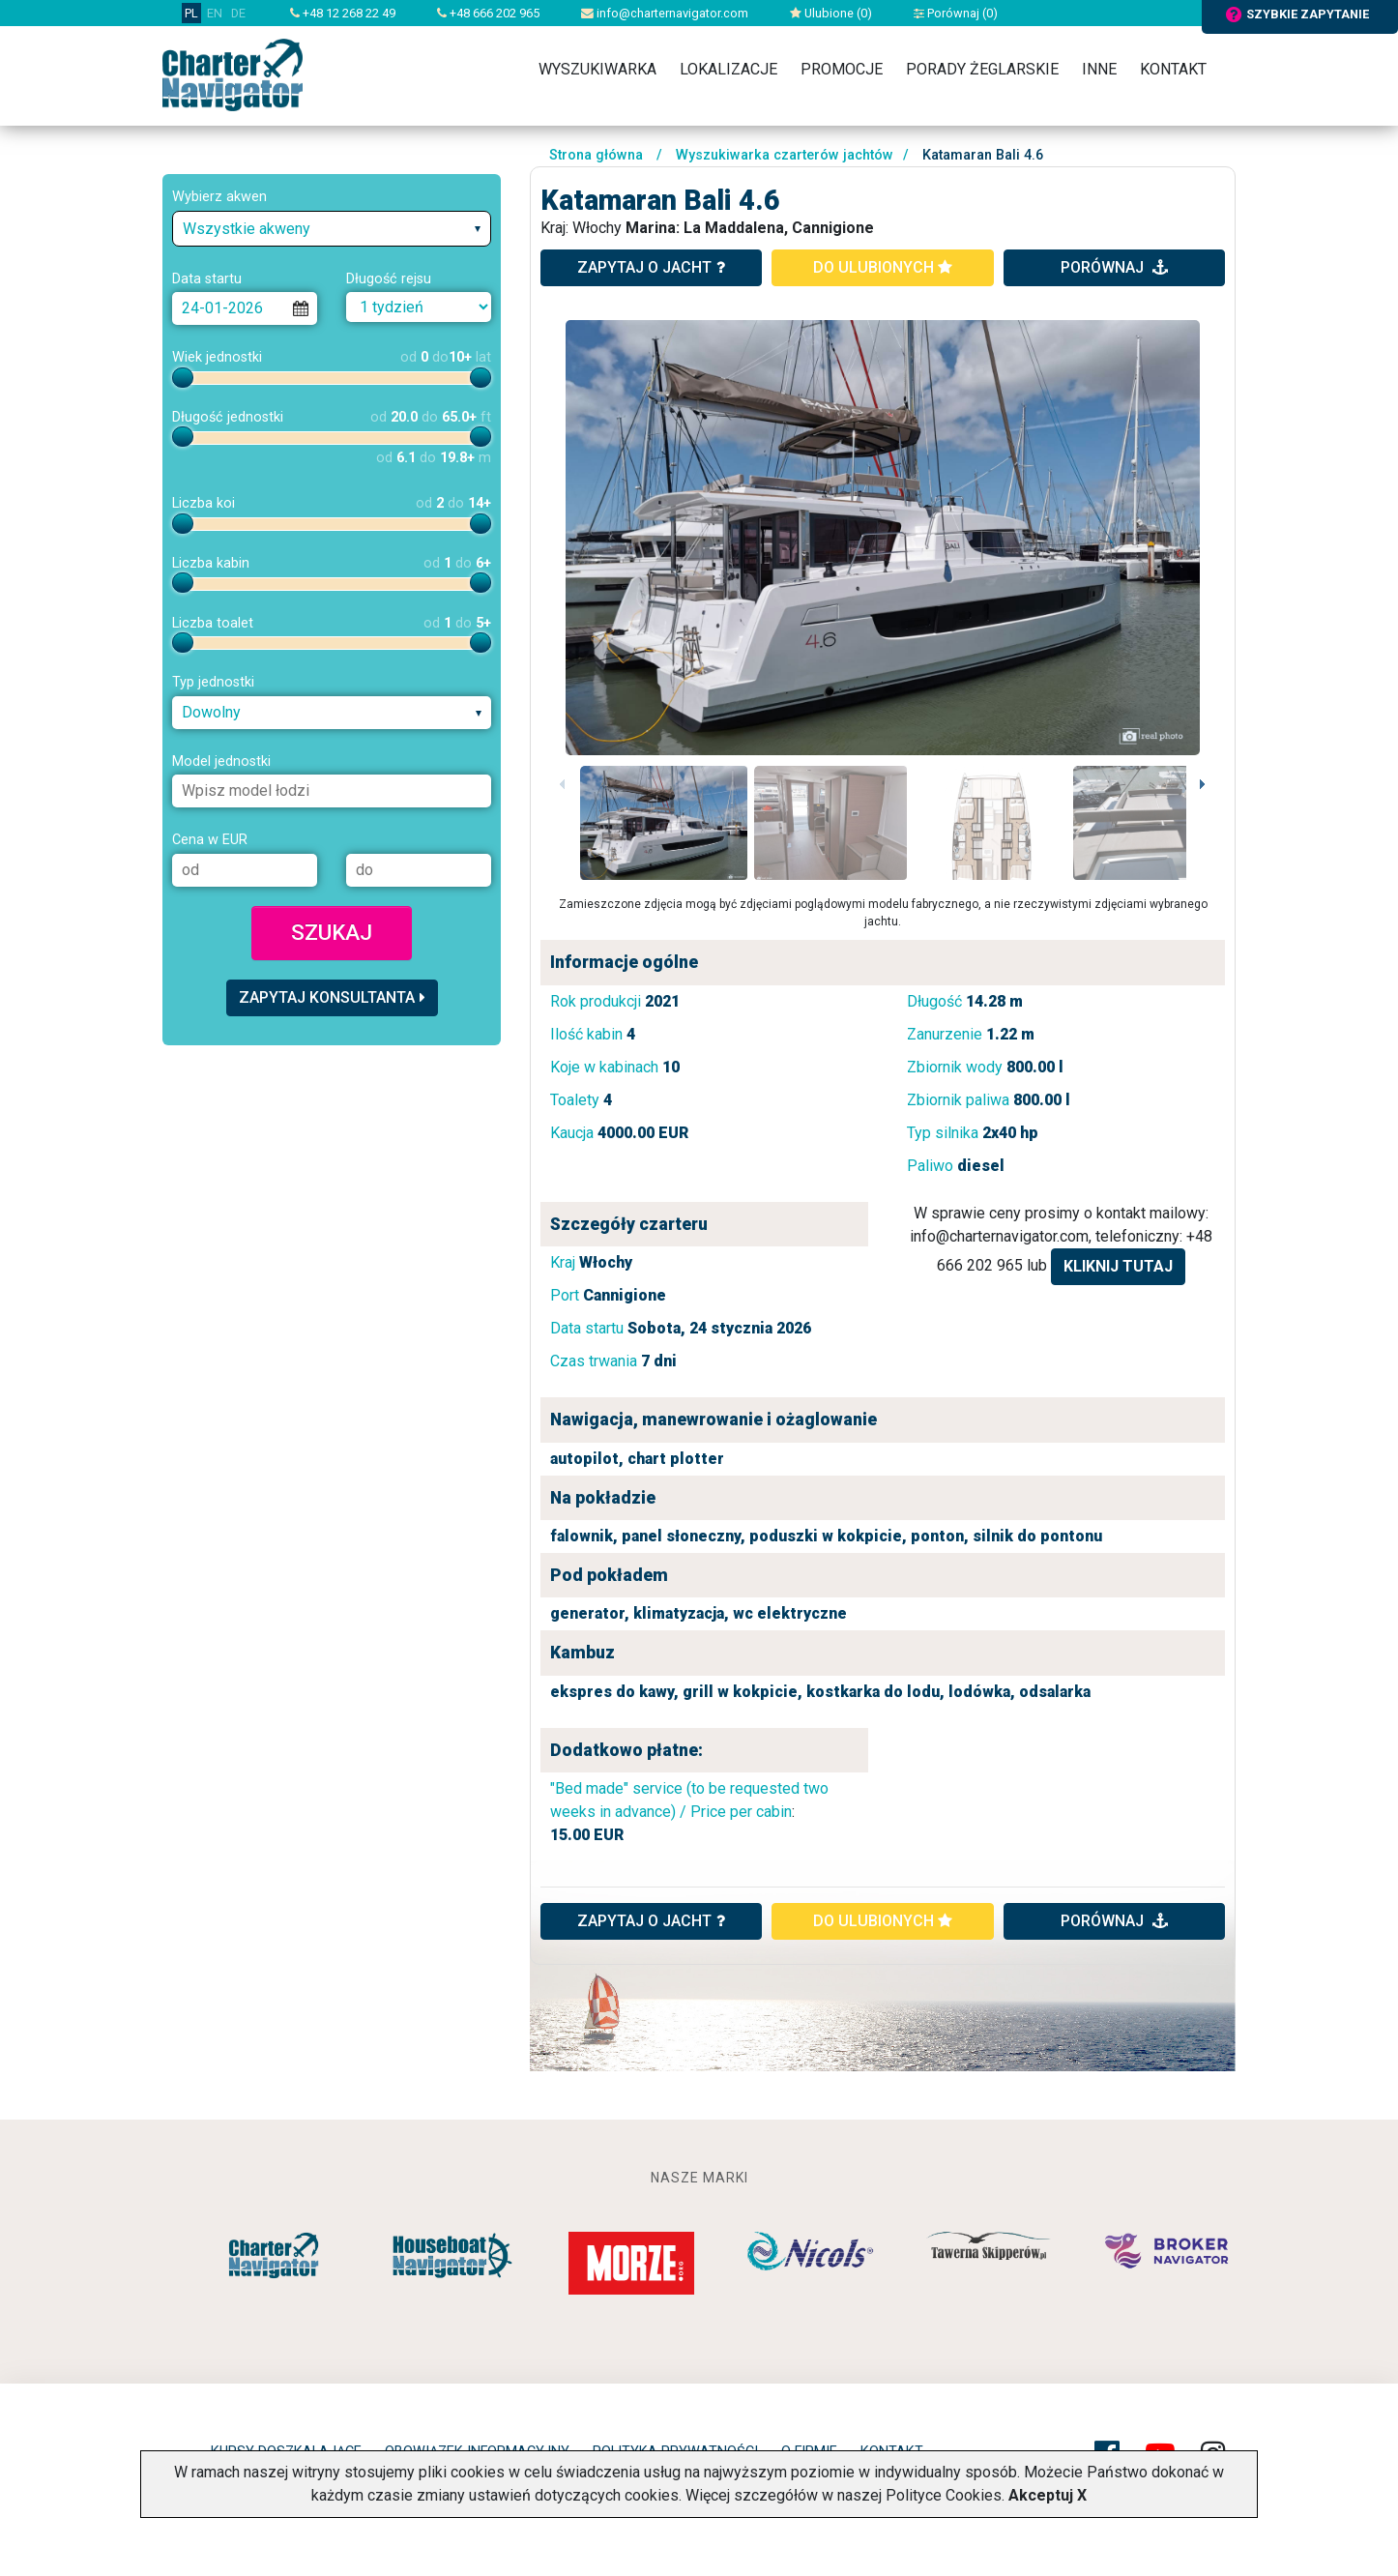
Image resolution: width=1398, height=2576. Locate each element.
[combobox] (331, 229)
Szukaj (331, 932)
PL (191, 13)
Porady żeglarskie (982, 69)
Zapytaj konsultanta (332, 997)
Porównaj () (956, 13)
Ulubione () (831, 13)
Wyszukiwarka (597, 69)
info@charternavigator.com (664, 13)
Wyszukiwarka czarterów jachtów (784, 155)
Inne (1099, 69)
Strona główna (596, 155)
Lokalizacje (728, 69)
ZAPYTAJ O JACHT (651, 1921)
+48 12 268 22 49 (342, 13)
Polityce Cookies (944, 2495)
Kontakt (1173, 69)
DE (238, 13)
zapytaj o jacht (651, 267)
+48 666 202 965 (488, 13)
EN (214, 13)
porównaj (1114, 267)
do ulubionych (882, 267)
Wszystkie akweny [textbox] (246, 229)
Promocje (842, 69)
